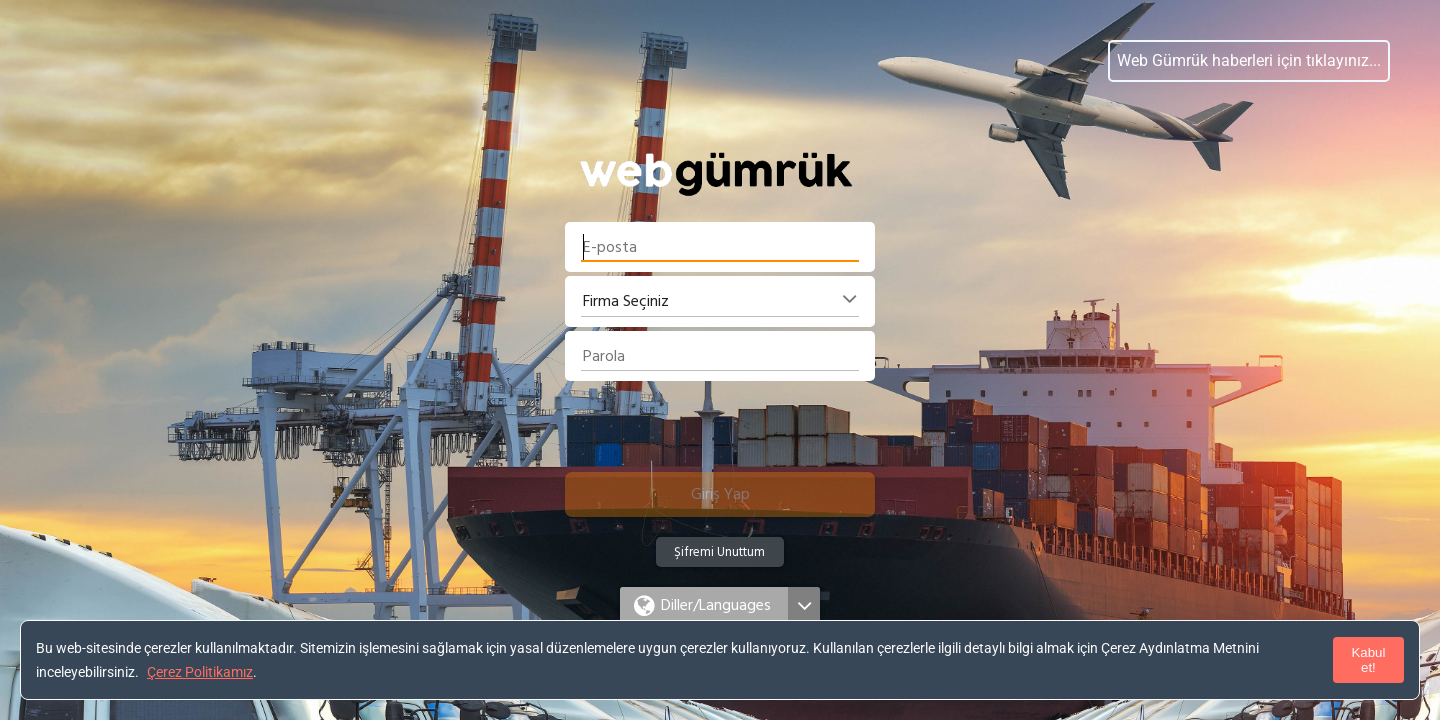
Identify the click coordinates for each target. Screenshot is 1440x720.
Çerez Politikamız (200, 672)
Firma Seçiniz (626, 301)
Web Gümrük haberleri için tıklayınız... (1249, 60)
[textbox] (720, 247)
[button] (720, 494)
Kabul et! (1368, 660)
